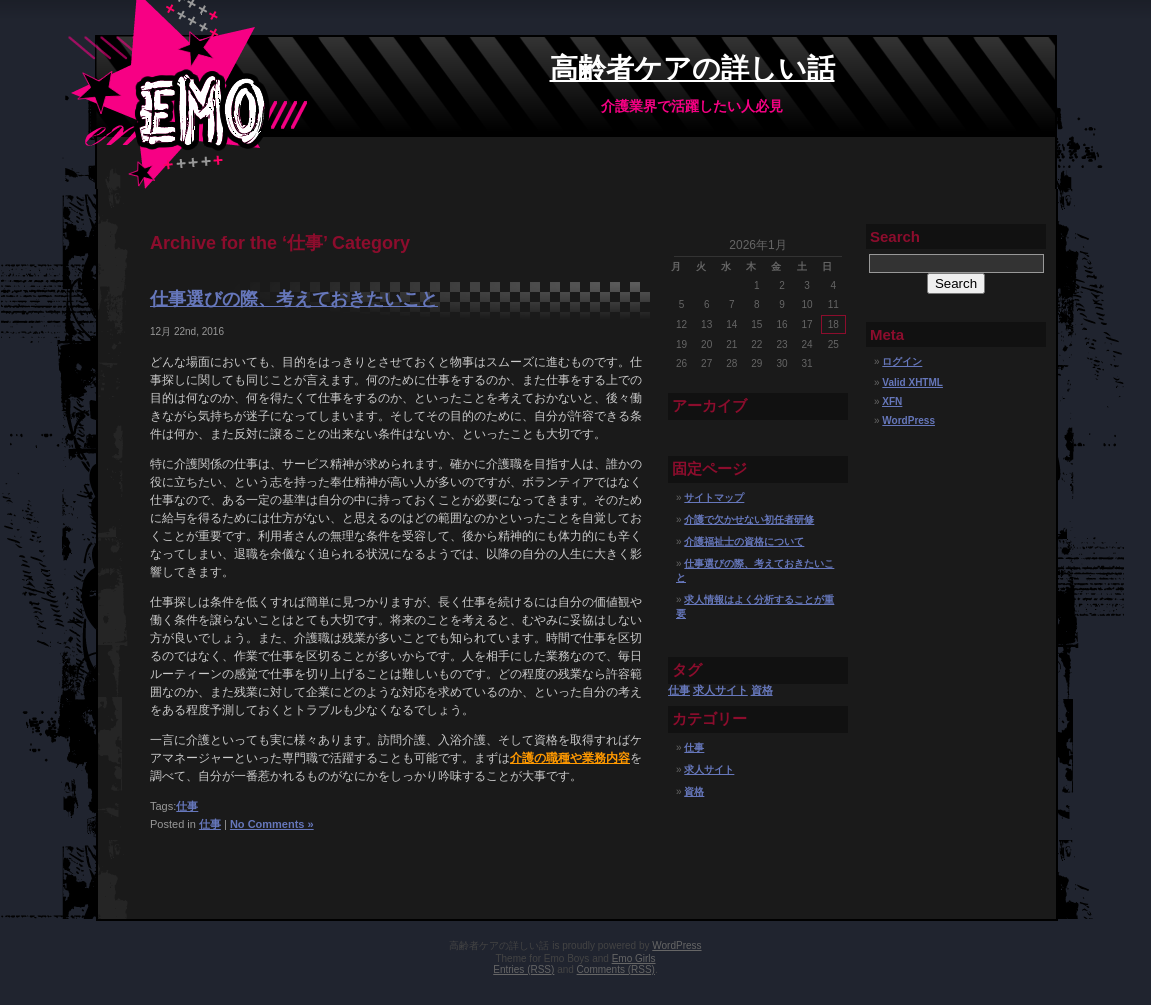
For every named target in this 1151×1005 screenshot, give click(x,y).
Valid (912, 382)
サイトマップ (714, 497)
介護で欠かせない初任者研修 (749, 519)
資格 (694, 791)
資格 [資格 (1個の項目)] (762, 690)
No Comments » (272, 824)
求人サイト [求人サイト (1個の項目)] (720, 690)
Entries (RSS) (523, 969)
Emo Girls (634, 958)
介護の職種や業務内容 (570, 758)
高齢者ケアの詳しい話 (692, 68)
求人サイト (709, 769)
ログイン (902, 361)
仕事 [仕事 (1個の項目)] (679, 690)
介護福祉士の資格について (744, 541)
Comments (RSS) (616, 969)
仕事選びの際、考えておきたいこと (294, 299)
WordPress (908, 420)
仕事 (187, 806)
